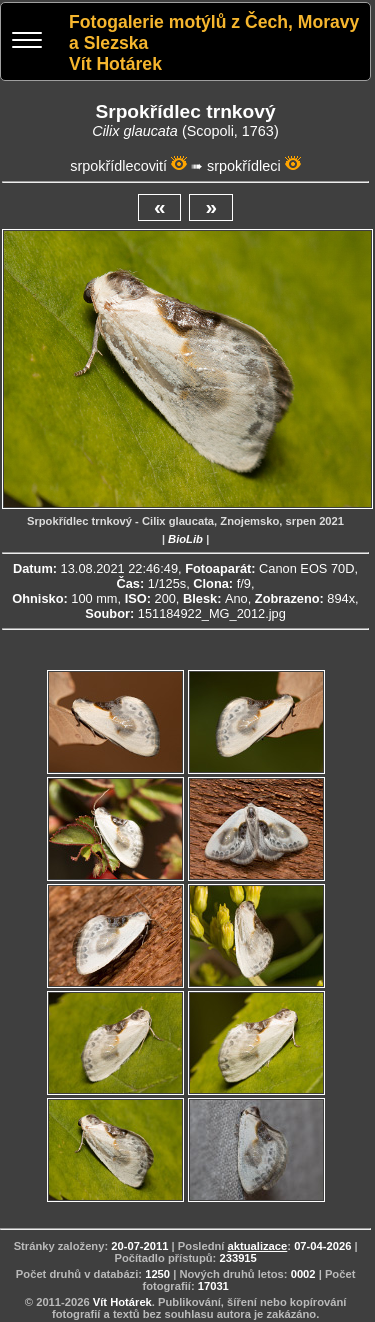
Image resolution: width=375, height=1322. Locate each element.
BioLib (185, 539)
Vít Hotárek (122, 1302)
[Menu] (27, 42)
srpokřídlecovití (118, 166)
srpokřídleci (244, 166)
